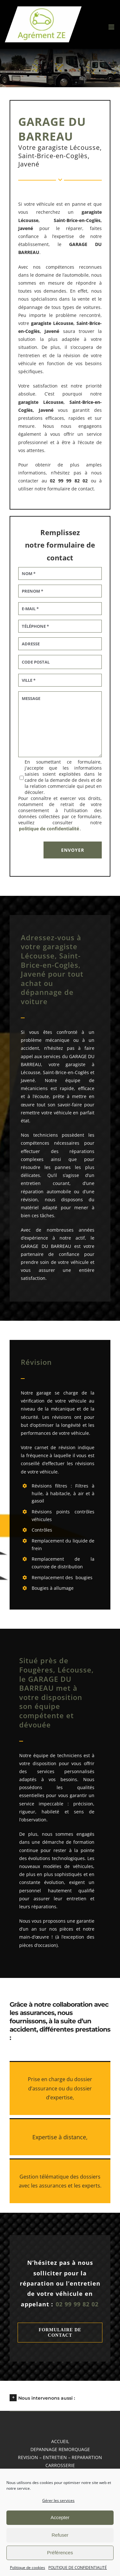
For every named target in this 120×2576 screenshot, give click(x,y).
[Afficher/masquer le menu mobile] (111, 27)
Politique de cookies (27, 2567)
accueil (60, 2441)
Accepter (60, 2517)
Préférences (60, 2552)
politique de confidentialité (49, 829)
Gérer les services (58, 2500)
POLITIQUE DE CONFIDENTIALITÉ (77, 2567)
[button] (60, 2397)
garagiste (41, 323)
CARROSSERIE (60, 2465)
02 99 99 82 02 (77, 2304)
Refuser (60, 2535)
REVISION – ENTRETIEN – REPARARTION (60, 2457)
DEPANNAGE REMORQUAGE (60, 2449)
